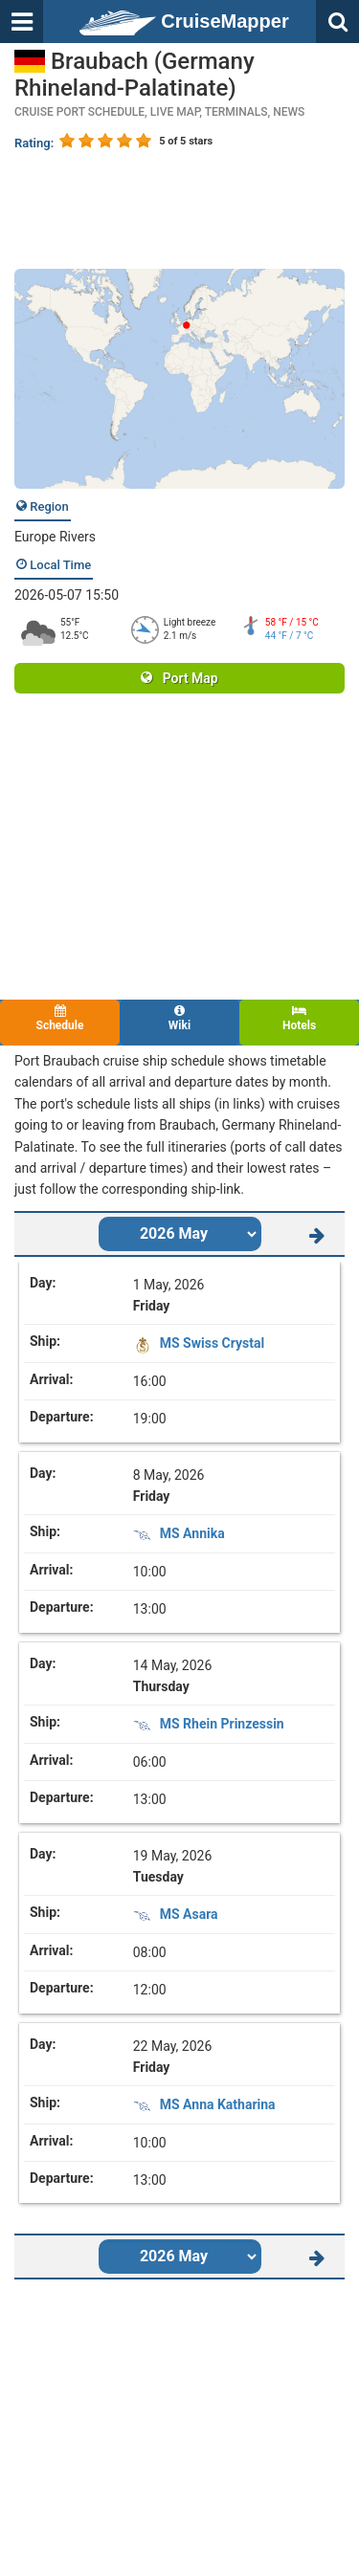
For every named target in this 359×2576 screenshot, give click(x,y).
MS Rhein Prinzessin (222, 1723)
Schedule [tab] (60, 1018)
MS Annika (192, 1533)
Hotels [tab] (299, 1018)
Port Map (179, 678)
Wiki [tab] (179, 1018)
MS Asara (189, 1914)
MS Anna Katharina (218, 2104)
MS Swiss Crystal (212, 1343)
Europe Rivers (55, 536)
